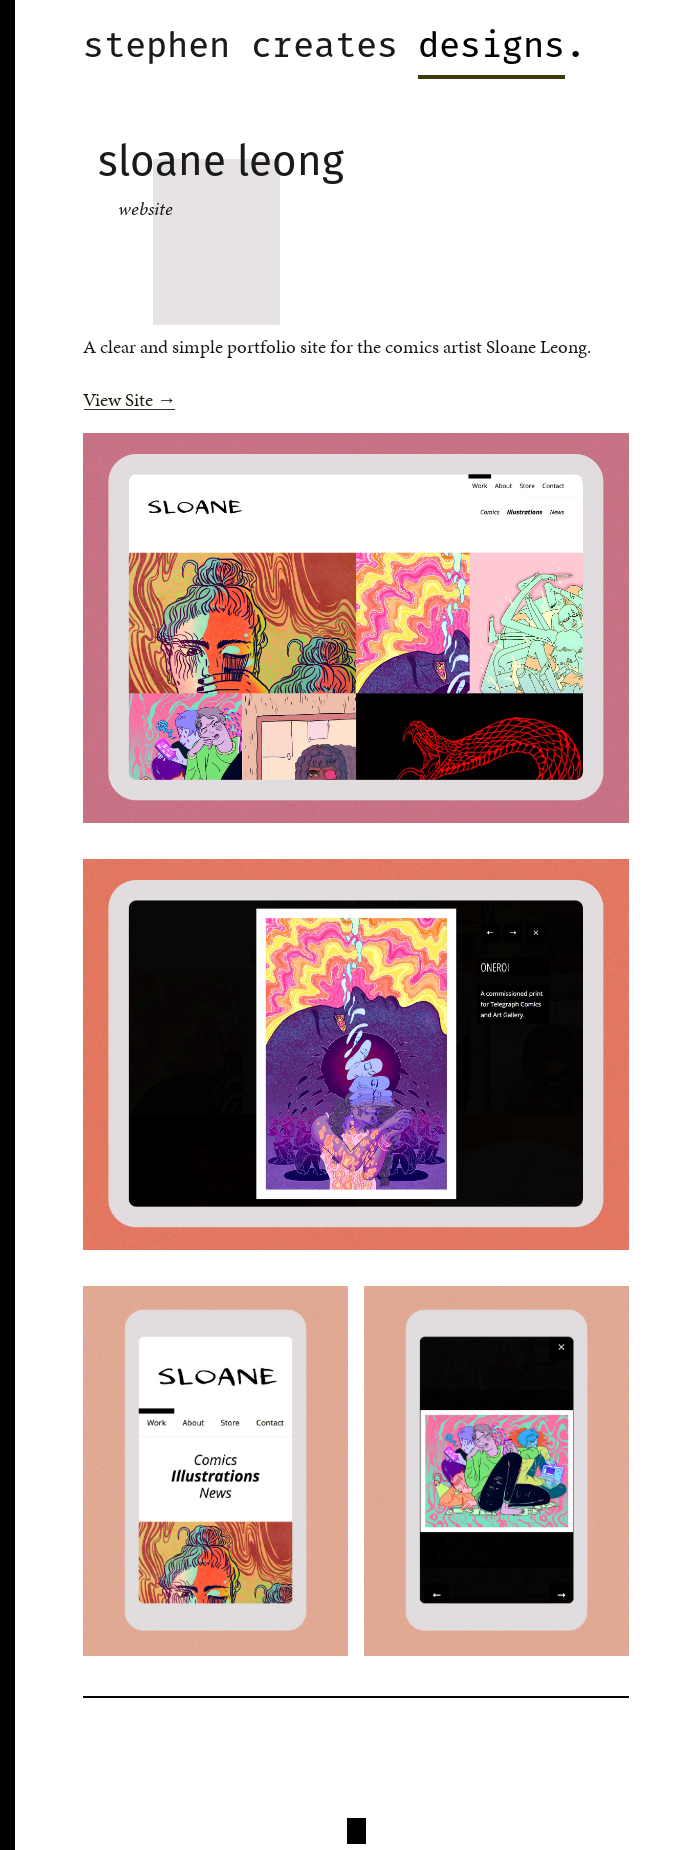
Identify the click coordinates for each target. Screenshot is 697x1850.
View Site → (129, 399)
